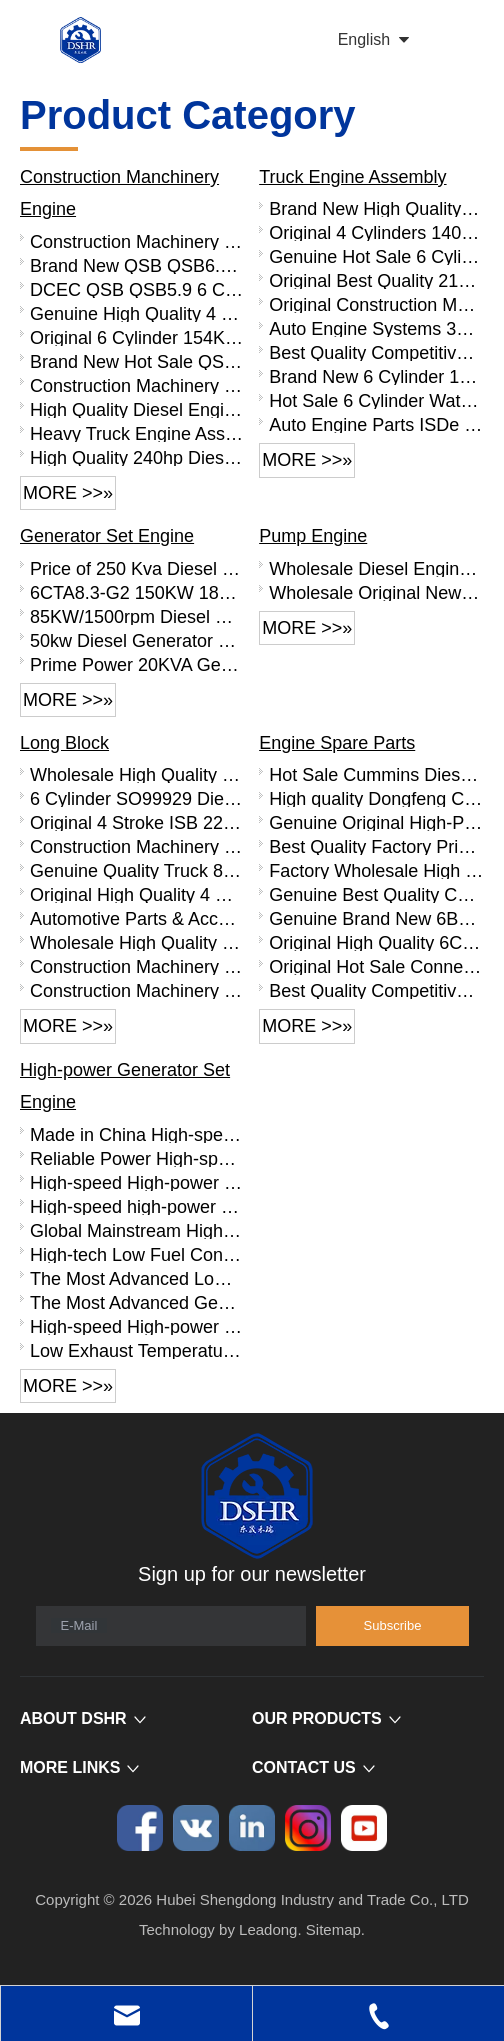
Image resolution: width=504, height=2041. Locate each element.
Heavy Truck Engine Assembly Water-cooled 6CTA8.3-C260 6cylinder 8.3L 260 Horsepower (137, 433)
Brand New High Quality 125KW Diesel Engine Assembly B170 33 (376, 208)
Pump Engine (313, 536)
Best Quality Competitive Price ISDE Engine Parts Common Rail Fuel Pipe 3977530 (376, 990)
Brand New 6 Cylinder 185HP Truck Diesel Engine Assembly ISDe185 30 (376, 376)
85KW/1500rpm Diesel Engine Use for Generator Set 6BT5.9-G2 (137, 616)
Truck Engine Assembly (352, 177)
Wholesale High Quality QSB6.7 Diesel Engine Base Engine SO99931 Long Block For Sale (137, 774)
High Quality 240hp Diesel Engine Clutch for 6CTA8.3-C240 (137, 457)
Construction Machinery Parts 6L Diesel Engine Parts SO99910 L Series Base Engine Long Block (137, 990)
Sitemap (333, 1929)
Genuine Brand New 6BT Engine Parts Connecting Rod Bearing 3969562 (376, 918)
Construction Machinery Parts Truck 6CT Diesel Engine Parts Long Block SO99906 (137, 966)
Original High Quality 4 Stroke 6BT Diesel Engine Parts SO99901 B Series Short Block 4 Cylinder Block (137, 894)
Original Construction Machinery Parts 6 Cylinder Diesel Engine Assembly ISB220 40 (376, 304)
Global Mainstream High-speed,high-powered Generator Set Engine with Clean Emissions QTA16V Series (137, 1230)
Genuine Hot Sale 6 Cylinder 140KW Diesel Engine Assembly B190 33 (376, 256)
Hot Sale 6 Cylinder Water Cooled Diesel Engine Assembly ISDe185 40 (376, 400)
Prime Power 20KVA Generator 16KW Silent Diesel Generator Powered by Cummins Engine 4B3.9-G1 (137, 664)
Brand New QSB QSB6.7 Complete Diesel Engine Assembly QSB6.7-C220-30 (137, 265)
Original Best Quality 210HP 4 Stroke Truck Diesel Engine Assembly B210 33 (376, 280)
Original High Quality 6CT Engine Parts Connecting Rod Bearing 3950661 (376, 942)
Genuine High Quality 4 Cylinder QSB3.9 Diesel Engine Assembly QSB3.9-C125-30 (137, 313)
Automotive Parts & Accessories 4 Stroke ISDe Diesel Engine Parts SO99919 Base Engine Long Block (137, 918)
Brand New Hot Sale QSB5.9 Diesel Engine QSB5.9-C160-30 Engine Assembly (137, 361)
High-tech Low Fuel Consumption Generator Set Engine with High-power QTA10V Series (137, 1254)
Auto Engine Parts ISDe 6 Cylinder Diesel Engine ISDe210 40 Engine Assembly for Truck (376, 424)
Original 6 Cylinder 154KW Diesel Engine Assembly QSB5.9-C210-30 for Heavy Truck (137, 337)
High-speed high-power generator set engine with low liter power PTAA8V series (137, 1206)
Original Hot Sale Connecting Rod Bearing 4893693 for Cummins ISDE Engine (376, 966)
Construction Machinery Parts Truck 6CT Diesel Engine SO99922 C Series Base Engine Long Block (137, 846)
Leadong (268, 1929)
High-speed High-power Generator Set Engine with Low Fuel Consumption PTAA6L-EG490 (137, 1182)
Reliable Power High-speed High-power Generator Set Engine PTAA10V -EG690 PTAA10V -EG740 (137, 1158)
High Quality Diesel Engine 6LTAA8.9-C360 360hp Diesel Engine (137, 409)
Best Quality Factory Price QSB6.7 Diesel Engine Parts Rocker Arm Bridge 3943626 (376, 846)
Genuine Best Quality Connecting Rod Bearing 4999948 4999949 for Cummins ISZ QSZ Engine (376, 894)
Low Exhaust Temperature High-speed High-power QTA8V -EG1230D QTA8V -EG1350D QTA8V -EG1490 (137, 1350)
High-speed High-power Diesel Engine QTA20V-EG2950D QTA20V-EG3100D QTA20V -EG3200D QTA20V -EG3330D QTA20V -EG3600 (137, 1326)
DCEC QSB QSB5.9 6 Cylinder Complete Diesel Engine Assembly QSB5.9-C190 (137, 289)
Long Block (64, 743)
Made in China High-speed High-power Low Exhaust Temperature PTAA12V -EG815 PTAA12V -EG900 (137, 1134)
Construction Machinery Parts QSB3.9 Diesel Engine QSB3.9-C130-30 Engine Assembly (137, 385)
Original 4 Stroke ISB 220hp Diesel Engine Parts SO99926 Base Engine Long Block (137, 822)
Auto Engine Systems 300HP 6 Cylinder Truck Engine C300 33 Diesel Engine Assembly (376, 328)
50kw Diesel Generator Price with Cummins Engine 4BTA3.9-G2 (137, 640)
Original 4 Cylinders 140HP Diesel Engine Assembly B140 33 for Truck (376, 232)
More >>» (68, 493)
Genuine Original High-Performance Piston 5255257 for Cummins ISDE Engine (376, 822)
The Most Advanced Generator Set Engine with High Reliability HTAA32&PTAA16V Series (137, 1302)
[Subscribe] (392, 1626)
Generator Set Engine (107, 536)
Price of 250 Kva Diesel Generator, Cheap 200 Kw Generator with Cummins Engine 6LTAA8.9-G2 (137, 568)
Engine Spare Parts (337, 743)
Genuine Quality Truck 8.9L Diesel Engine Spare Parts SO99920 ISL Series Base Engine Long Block (137, 870)
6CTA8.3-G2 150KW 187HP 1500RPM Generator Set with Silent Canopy (137, 592)
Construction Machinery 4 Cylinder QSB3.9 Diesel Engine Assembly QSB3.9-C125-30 (137, 241)
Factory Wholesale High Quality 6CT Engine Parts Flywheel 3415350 (376, 870)
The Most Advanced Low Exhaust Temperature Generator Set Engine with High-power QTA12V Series (137, 1278)
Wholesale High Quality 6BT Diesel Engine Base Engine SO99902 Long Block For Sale (137, 942)
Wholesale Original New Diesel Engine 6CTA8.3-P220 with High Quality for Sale (376, 592)
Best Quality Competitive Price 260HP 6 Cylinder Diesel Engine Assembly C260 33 (376, 352)
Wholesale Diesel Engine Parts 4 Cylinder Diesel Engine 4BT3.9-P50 (376, 568)
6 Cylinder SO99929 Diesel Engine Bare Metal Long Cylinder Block (137, 798)
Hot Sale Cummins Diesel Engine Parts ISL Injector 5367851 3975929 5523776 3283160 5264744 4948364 (376, 774)
